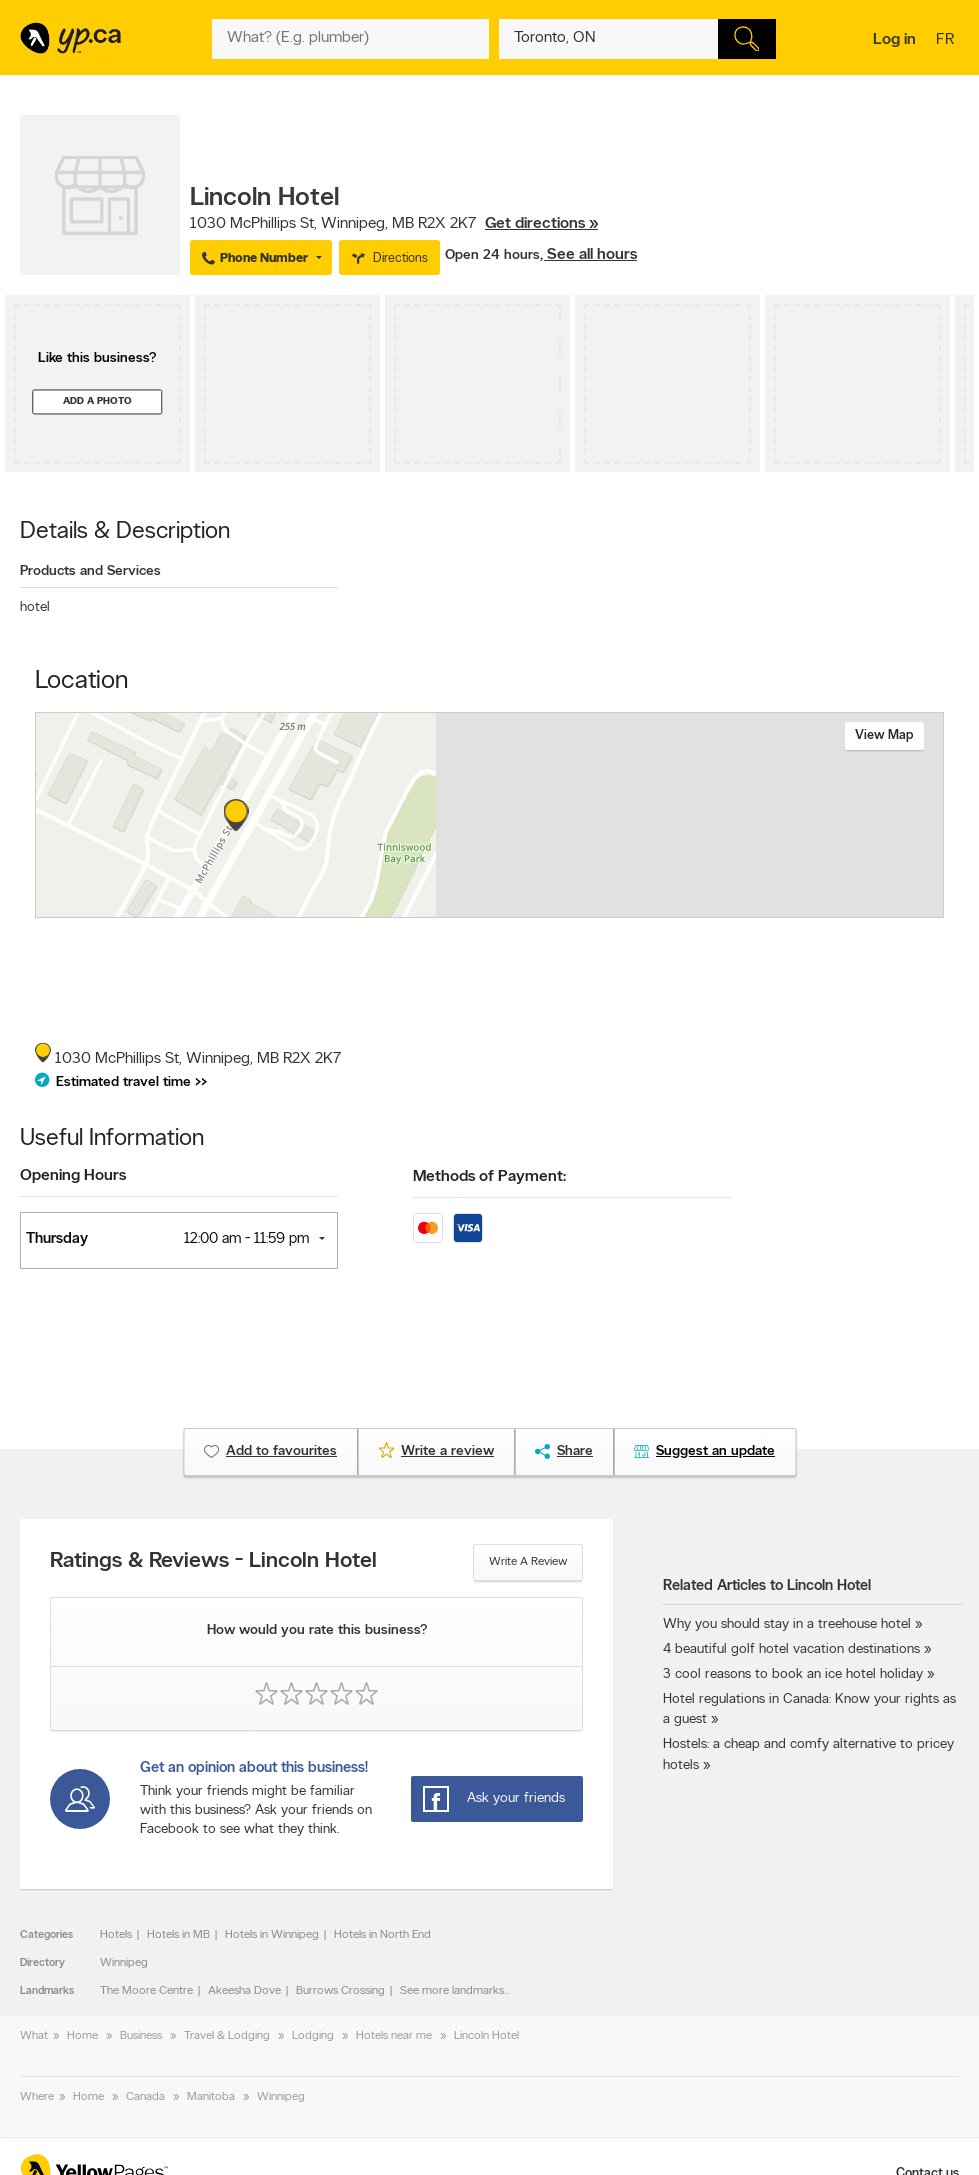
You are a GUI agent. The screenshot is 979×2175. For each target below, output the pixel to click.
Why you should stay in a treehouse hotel (787, 1624)
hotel (35, 607)
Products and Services (90, 571)
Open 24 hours (492, 255)
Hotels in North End (382, 1935)
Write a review (528, 1562)
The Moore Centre (146, 1991)
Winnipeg (124, 1963)
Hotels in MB (178, 1935)
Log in (894, 40)
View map (884, 735)
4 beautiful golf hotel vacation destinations (791, 1649)
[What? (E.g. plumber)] (350, 39)
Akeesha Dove (244, 1991)
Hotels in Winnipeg (272, 1935)
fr (947, 41)
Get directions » (541, 224)
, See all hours (588, 255)
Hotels (116, 1935)
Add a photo (97, 401)
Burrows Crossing (340, 1991)
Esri (614, 907)
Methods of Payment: (489, 1177)
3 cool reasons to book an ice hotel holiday (793, 1674)
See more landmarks (452, 1991)
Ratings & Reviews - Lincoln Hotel (213, 1562)
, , (394, 224)
